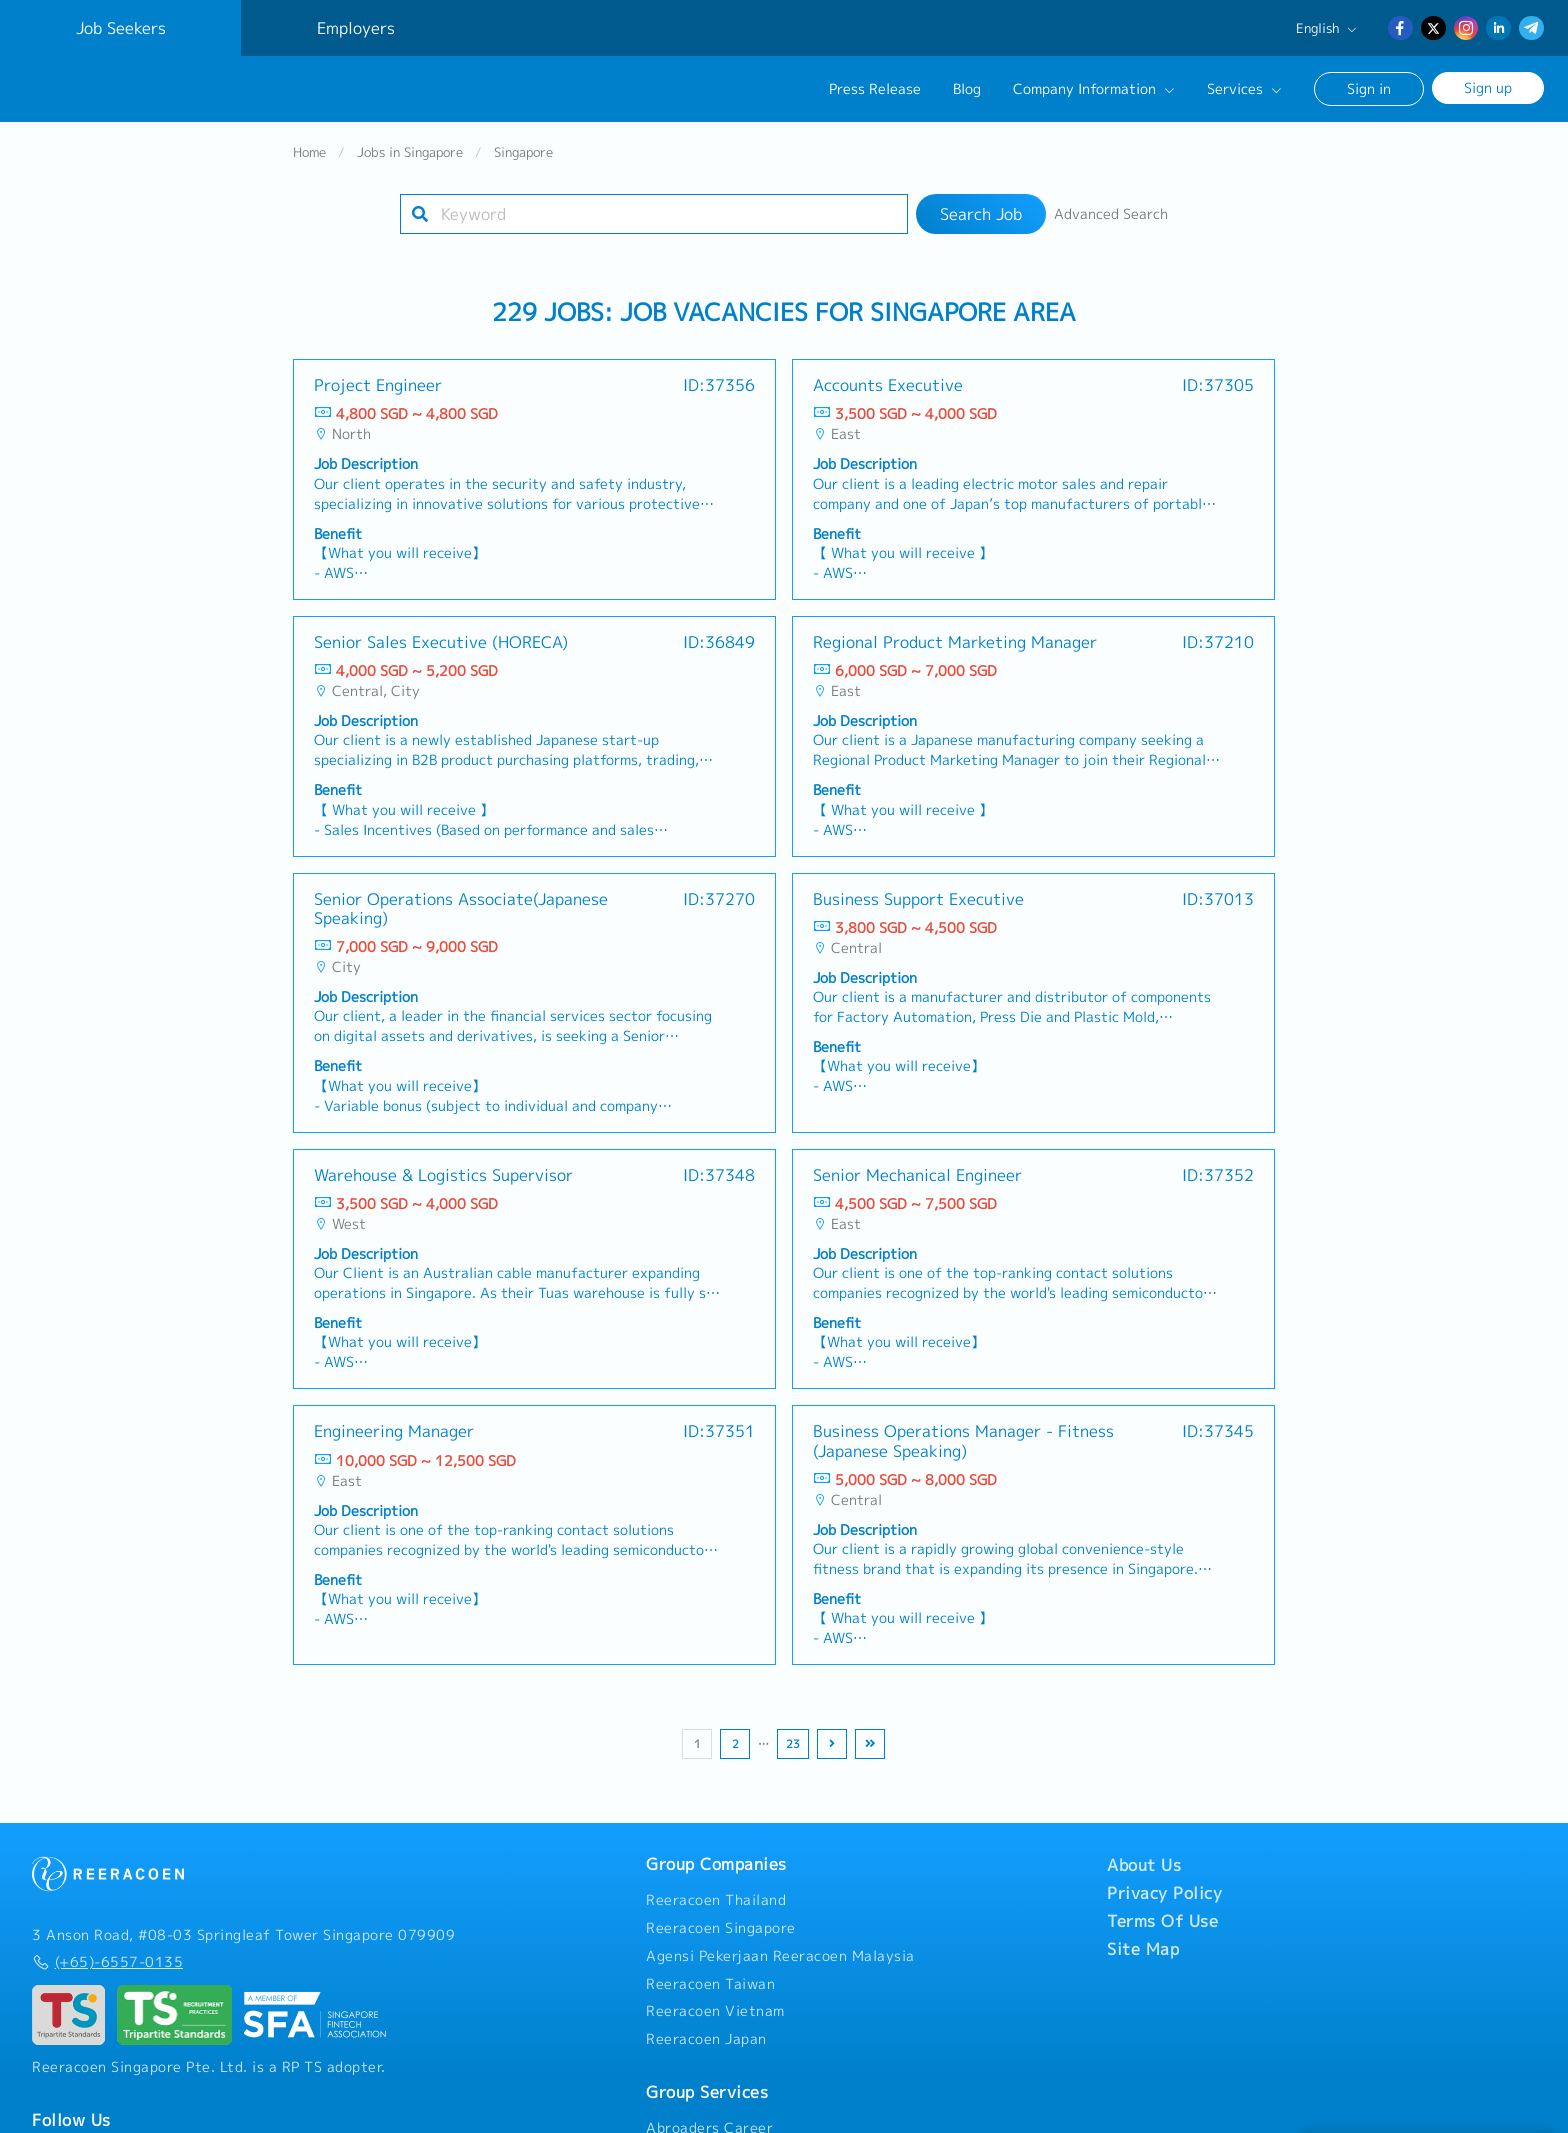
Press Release (875, 89)
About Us (1144, 1874)
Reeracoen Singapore (721, 1937)
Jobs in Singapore (410, 161)
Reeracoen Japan (706, 2048)
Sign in (1369, 88)
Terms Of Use (1162, 1930)
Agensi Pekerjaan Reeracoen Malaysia (780, 1965)
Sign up (1488, 87)
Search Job (981, 223)
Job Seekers (121, 28)
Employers (356, 28)
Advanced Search (1111, 223)
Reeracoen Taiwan (710, 1993)
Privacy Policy (1164, 1902)
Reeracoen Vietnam (715, 2021)
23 (793, 1753)
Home (309, 161)
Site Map (1143, 1958)
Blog (967, 89)
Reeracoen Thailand (716, 1909)
